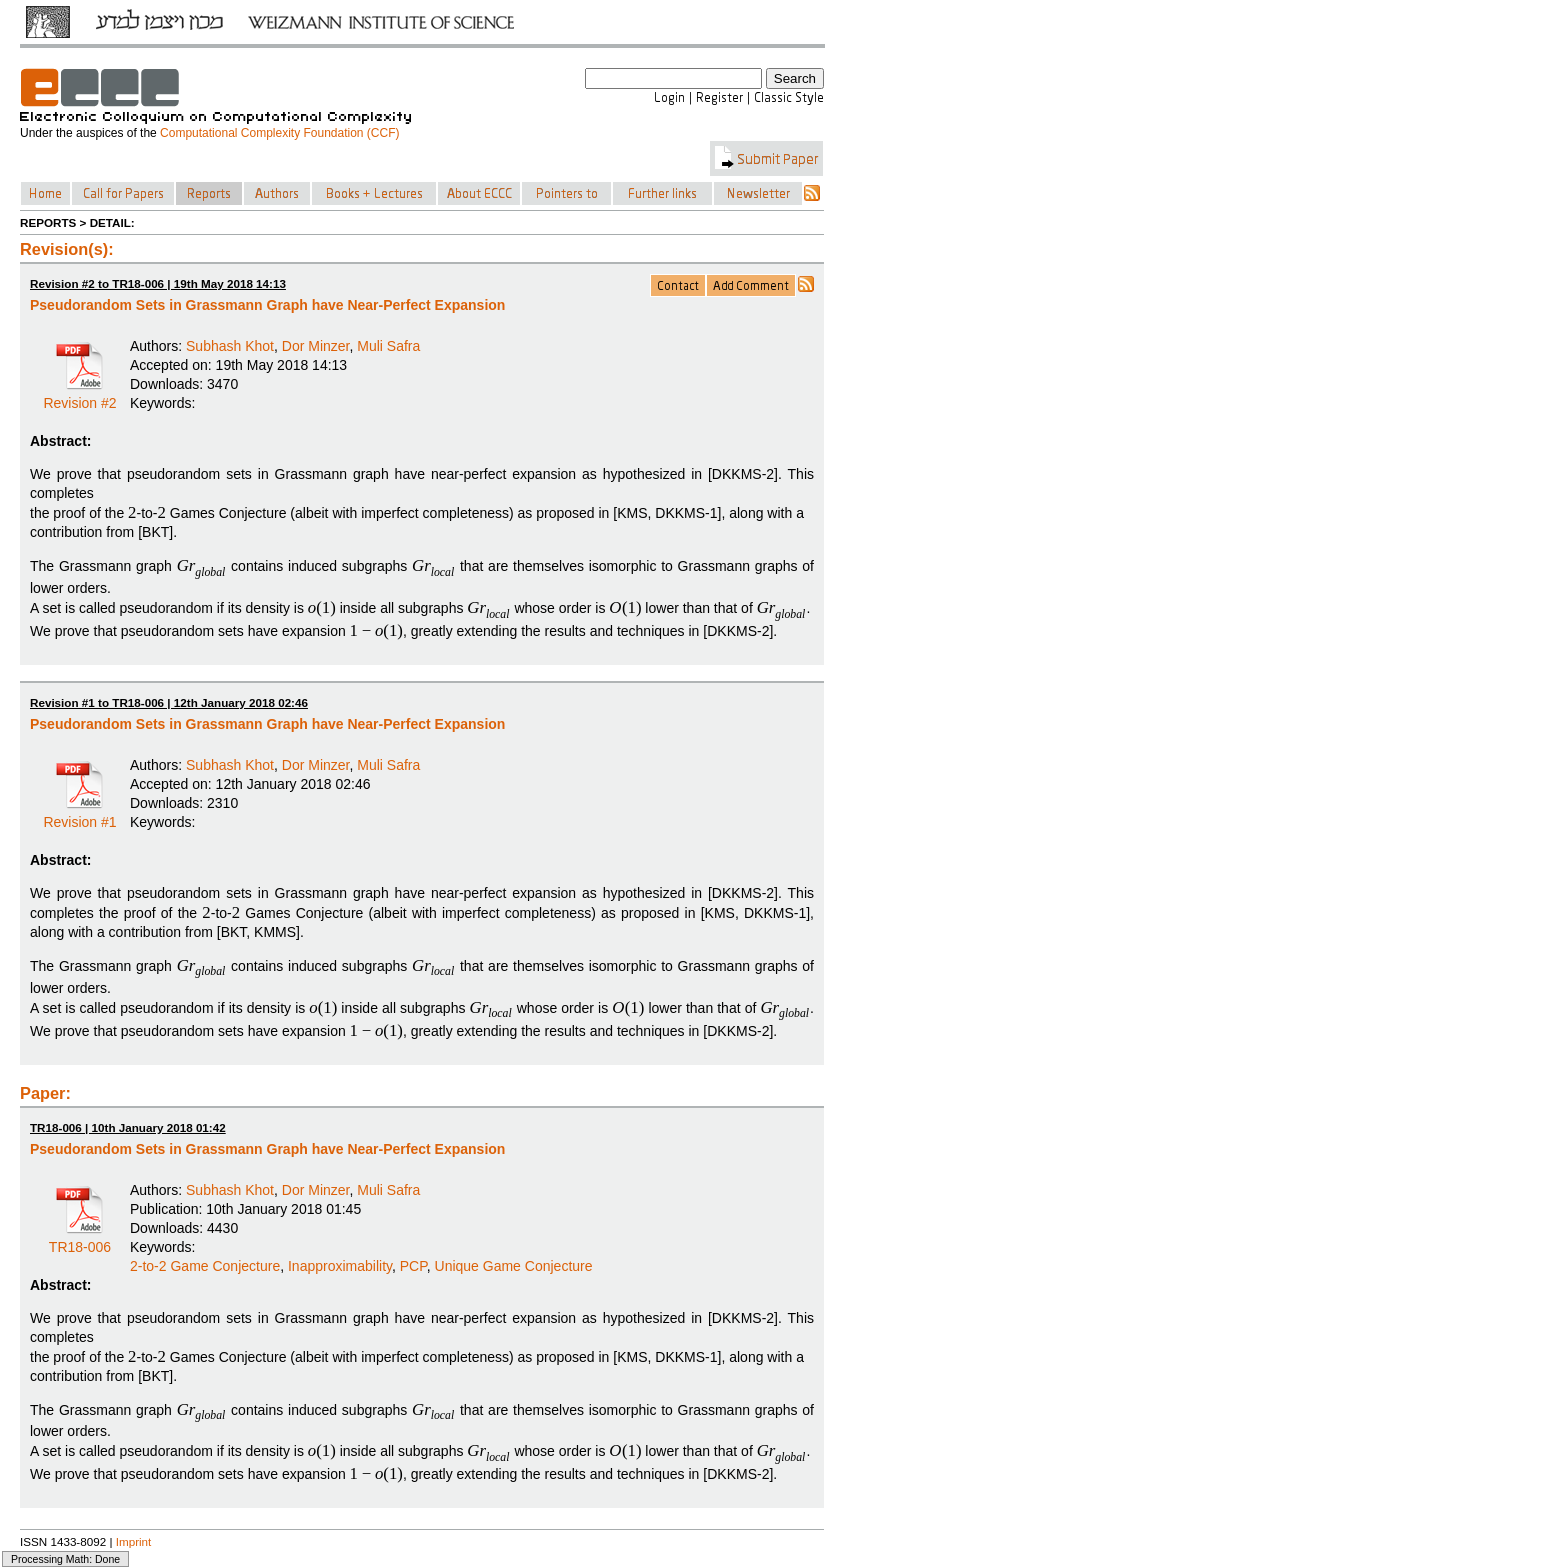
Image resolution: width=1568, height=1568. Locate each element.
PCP (413, 1266)
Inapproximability (340, 1266)
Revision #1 (79, 815)
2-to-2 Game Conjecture (205, 1266)
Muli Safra (388, 346)
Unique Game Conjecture (514, 1266)
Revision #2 (79, 396)
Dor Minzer (316, 346)
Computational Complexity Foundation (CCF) (279, 133)
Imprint (134, 1541)
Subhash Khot (230, 346)
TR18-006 (80, 1240)
